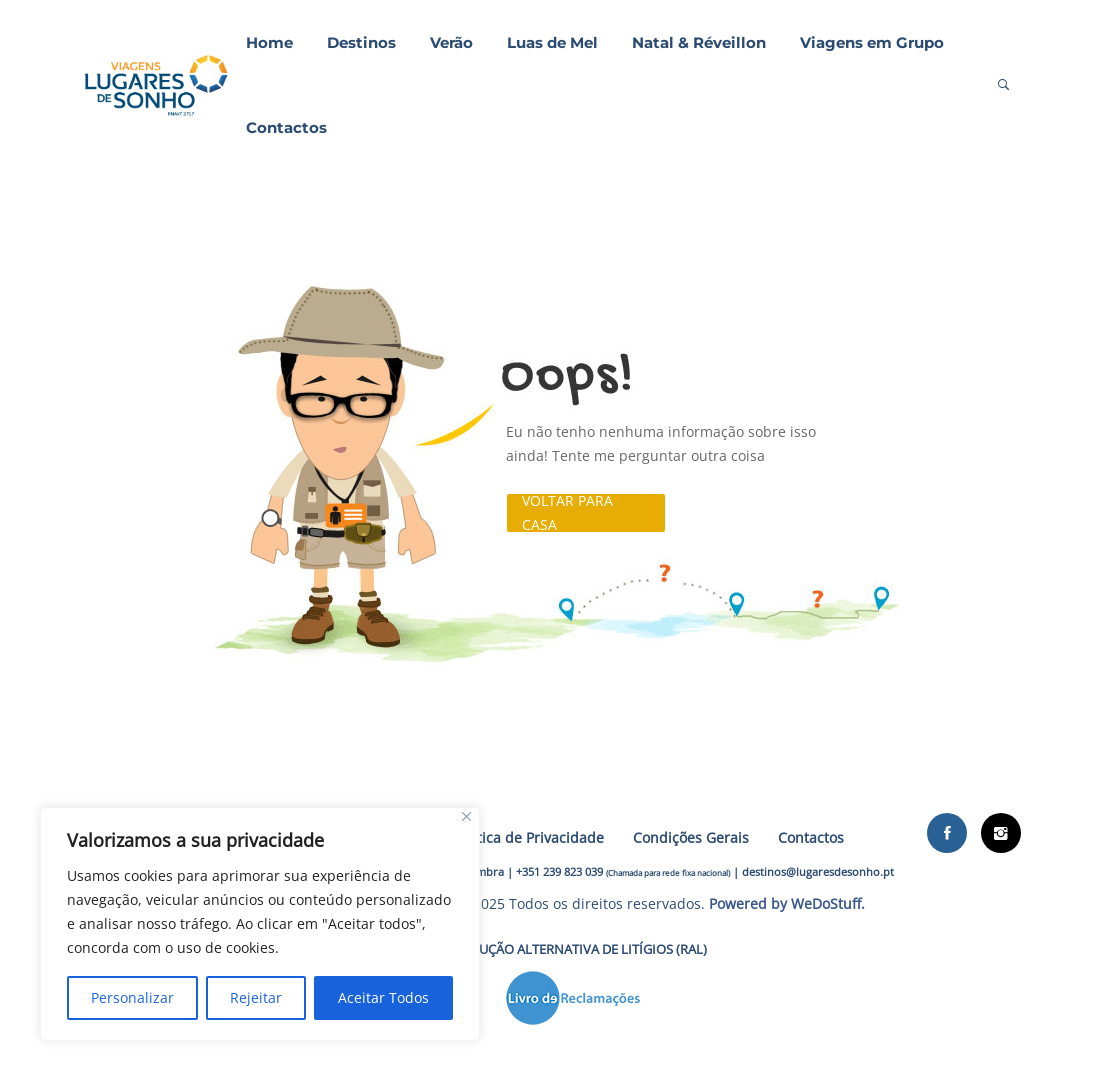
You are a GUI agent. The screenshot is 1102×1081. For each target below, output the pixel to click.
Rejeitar (256, 997)
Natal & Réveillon (699, 42)
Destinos (361, 42)
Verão (451, 42)
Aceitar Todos (383, 997)
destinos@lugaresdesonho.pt (818, 871)
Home (269, 42)
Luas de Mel (552, 42)
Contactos (286, 127)
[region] (260, 924)
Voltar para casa (567, 513)
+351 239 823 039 (559, 871)
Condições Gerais (691, 837)
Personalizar (132, 997)
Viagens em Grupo (872, 42)
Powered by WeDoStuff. (787, 903)
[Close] (466, 816)
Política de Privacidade (528, 837)
